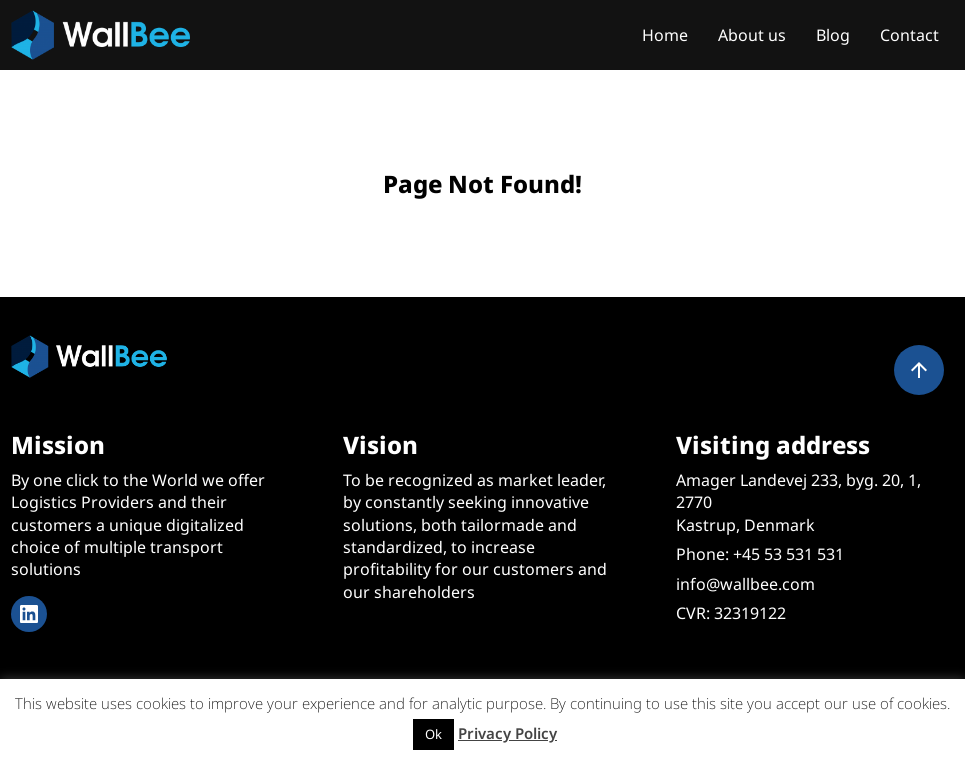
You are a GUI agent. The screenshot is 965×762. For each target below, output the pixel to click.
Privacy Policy (507, 733)
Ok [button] (433, 734)
